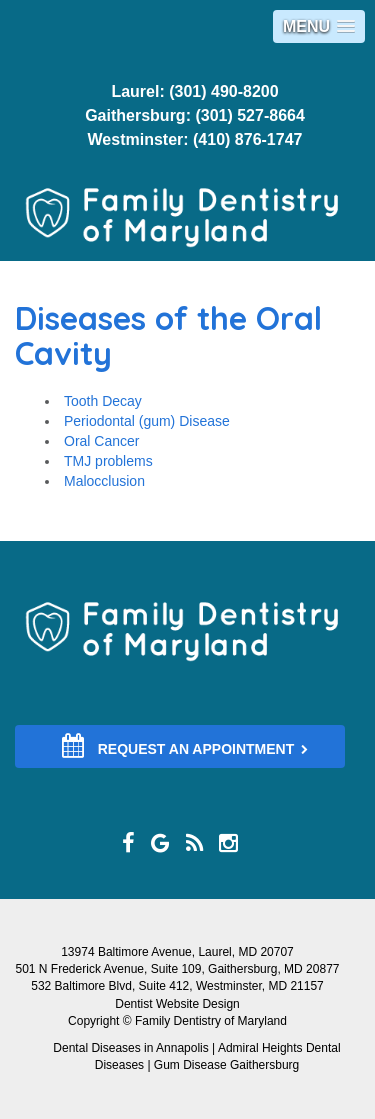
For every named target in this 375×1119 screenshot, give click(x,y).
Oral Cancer (101, 441)
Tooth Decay (103, 401)
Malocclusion (104, 481)
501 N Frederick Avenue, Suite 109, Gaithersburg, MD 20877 (178, 969)
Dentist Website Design (177, 1004)
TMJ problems (108, 461)
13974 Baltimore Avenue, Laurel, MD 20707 (177, 952)
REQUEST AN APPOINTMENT (185, 746)
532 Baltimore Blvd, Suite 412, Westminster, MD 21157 (177, 986)
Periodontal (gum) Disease (147, 421)
